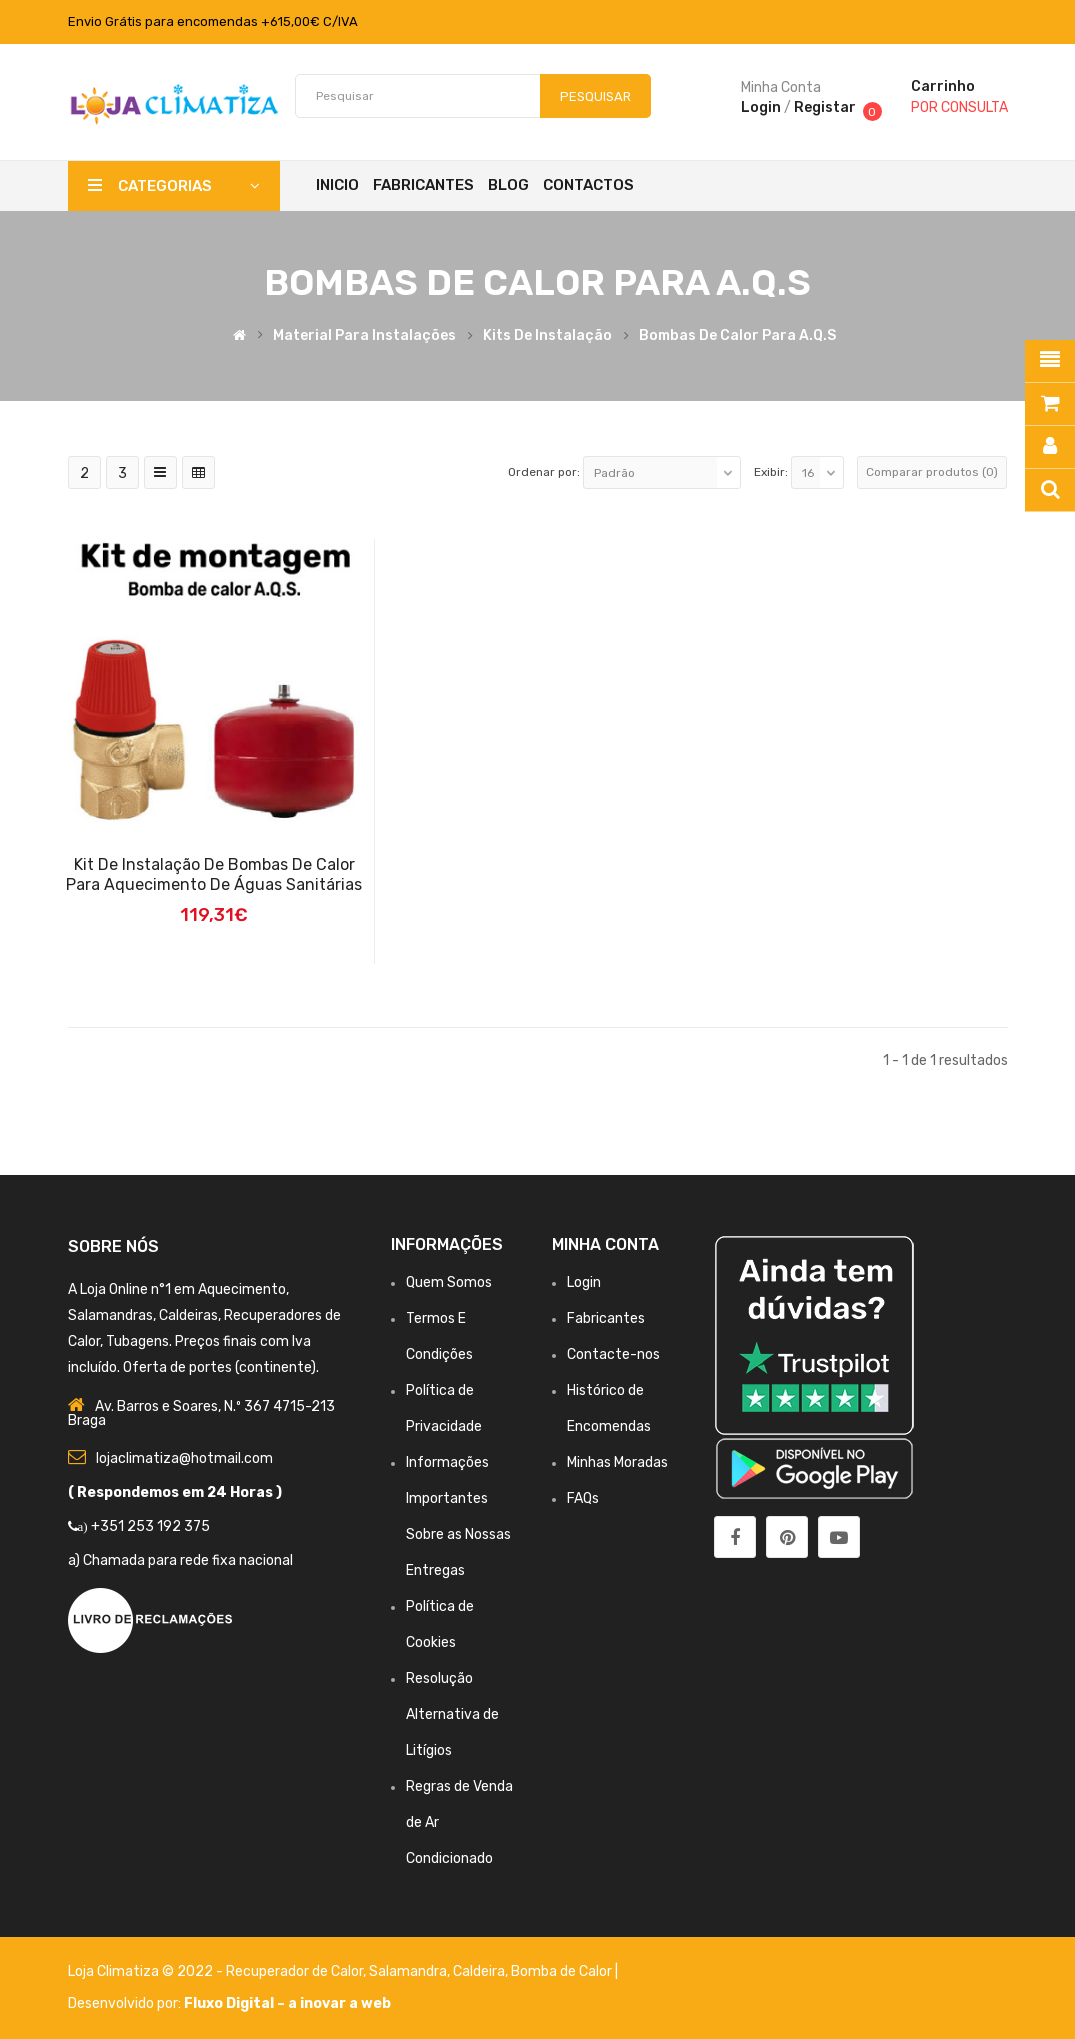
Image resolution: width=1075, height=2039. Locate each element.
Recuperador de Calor (294, 1971)
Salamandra (408, 1971)
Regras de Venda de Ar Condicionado (459, 1822)
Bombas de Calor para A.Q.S (737, 336)
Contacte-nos (613, 1354)
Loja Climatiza (113, 1971)
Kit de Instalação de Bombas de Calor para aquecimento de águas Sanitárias (214, 874)
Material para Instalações (364, 336)
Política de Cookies (440, 1624)
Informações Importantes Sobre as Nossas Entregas (458, 1516)
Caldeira (479, 1971)
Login (761, 107)
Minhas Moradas (617, 1462)
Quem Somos (449, 1282)
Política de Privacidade (444, 1408)
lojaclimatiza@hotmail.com (184, 1458)
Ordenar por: (544, 472)
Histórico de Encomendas (609, 1408)
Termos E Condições (439, 1336)
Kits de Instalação (547, 336)
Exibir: (771, 472)
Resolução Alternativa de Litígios (452, 1714)
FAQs (583, 1498)
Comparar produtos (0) (932, 472)
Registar (825, 107)
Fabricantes (606, 1318)
